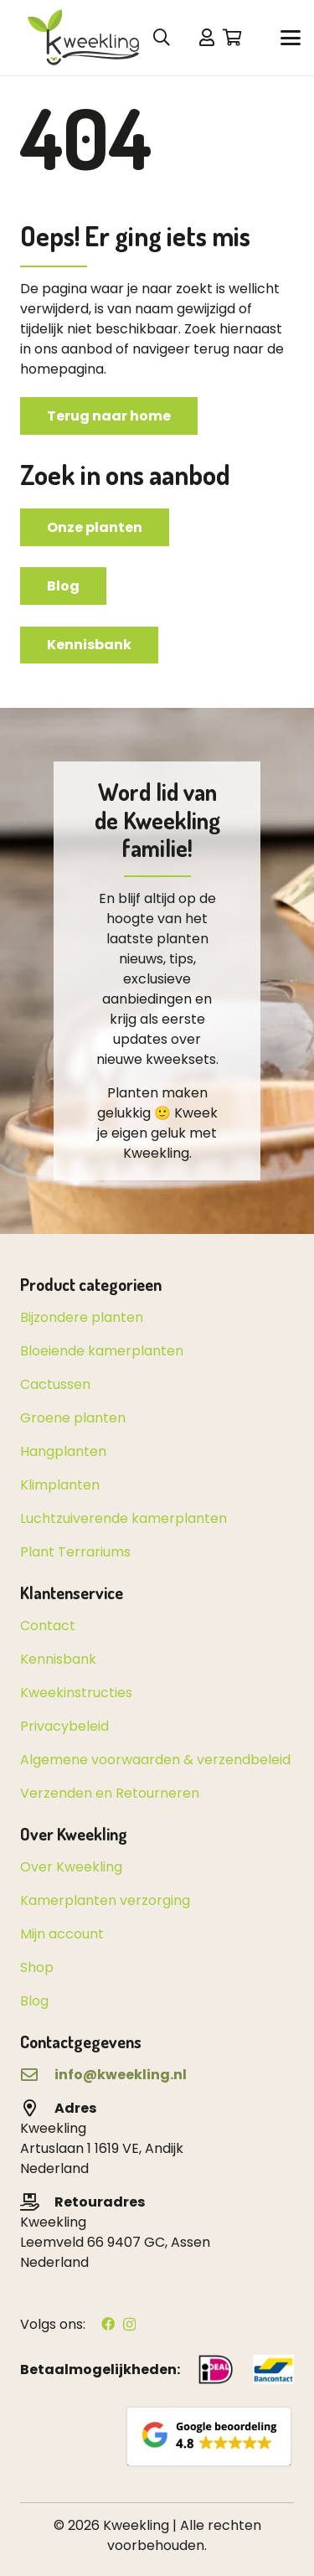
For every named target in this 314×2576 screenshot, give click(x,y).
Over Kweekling (71, 1867)
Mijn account (62, 1934)
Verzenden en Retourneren (109, 1793)
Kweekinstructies (76, 1692)
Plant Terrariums (75, 1552)
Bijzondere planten (81, 1317)
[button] (290, 38)
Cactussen (55, 1384)
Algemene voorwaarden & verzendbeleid (155, 1759)
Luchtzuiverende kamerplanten (123, 1518)
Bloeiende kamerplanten (101, 1350)
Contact (47, 1625)
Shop (37, 1967)
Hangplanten (63, 1451)
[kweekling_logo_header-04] (90, 38)
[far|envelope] (37, 2075)
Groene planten (73, 1417)
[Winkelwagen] (232, 37)
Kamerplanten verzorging (105, 1900)
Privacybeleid (64, 1726)
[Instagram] (129, 2324)
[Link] (206, 37)
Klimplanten (60, 1484)
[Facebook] (108, 2324)
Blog (34, 2001)
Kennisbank (58, 1659)
